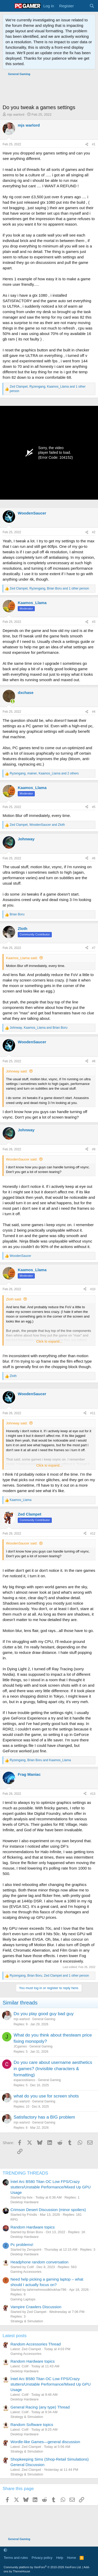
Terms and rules (16, 2558)
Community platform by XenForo (43, 2567)
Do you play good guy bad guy (44, 2013)
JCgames (20, 2046)
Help (59, 2558)
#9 (93, 1149)
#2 (93, 532)
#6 (93, 858)
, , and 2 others (44, 773)
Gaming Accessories (26, 2272)
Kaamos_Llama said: (22, 958)
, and (37, 825)
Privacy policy (42, 2558)
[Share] (86, 144)
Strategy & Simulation (26, 2321)
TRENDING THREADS (25, 2173)
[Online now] (12, 701)
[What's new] (81, 6)
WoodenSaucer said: (21, 1159)
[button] (5, 2550)
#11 (92, 1413)
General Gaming (43, 2019)
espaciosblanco (24, 2080)
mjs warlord (15, 114)
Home (71, 2558)
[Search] (92, 6)
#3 (93, 622)
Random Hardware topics (32, 2227)
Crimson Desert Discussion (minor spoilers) (48, 2209)
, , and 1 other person (47, 389)
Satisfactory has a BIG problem (44, 2117)
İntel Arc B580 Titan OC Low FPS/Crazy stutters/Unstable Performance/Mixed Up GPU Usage (50, 2187)
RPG (14, 2219)
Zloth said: (14, 1299)
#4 (93, 711)
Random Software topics (31, 2424)
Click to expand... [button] (49, 1341)
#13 (92, 1794)
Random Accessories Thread (35, 2344)
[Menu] (7, 6)
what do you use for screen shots (46, 2096)
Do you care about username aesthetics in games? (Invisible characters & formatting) (53, 2068)
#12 (92, 1533)
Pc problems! (21, 2244)
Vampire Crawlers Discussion (35, 2307)
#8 (93, 1061)
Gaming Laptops (22, 2299)
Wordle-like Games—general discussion (45, 2442)
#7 (93, 948)
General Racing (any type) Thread (40, 2407)
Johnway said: (16, 1071)
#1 (93, 144)
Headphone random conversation (39, 2262)
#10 (92, 1289)
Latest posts (15, 2335)
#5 (93, 807)
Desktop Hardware (24, 2202)
